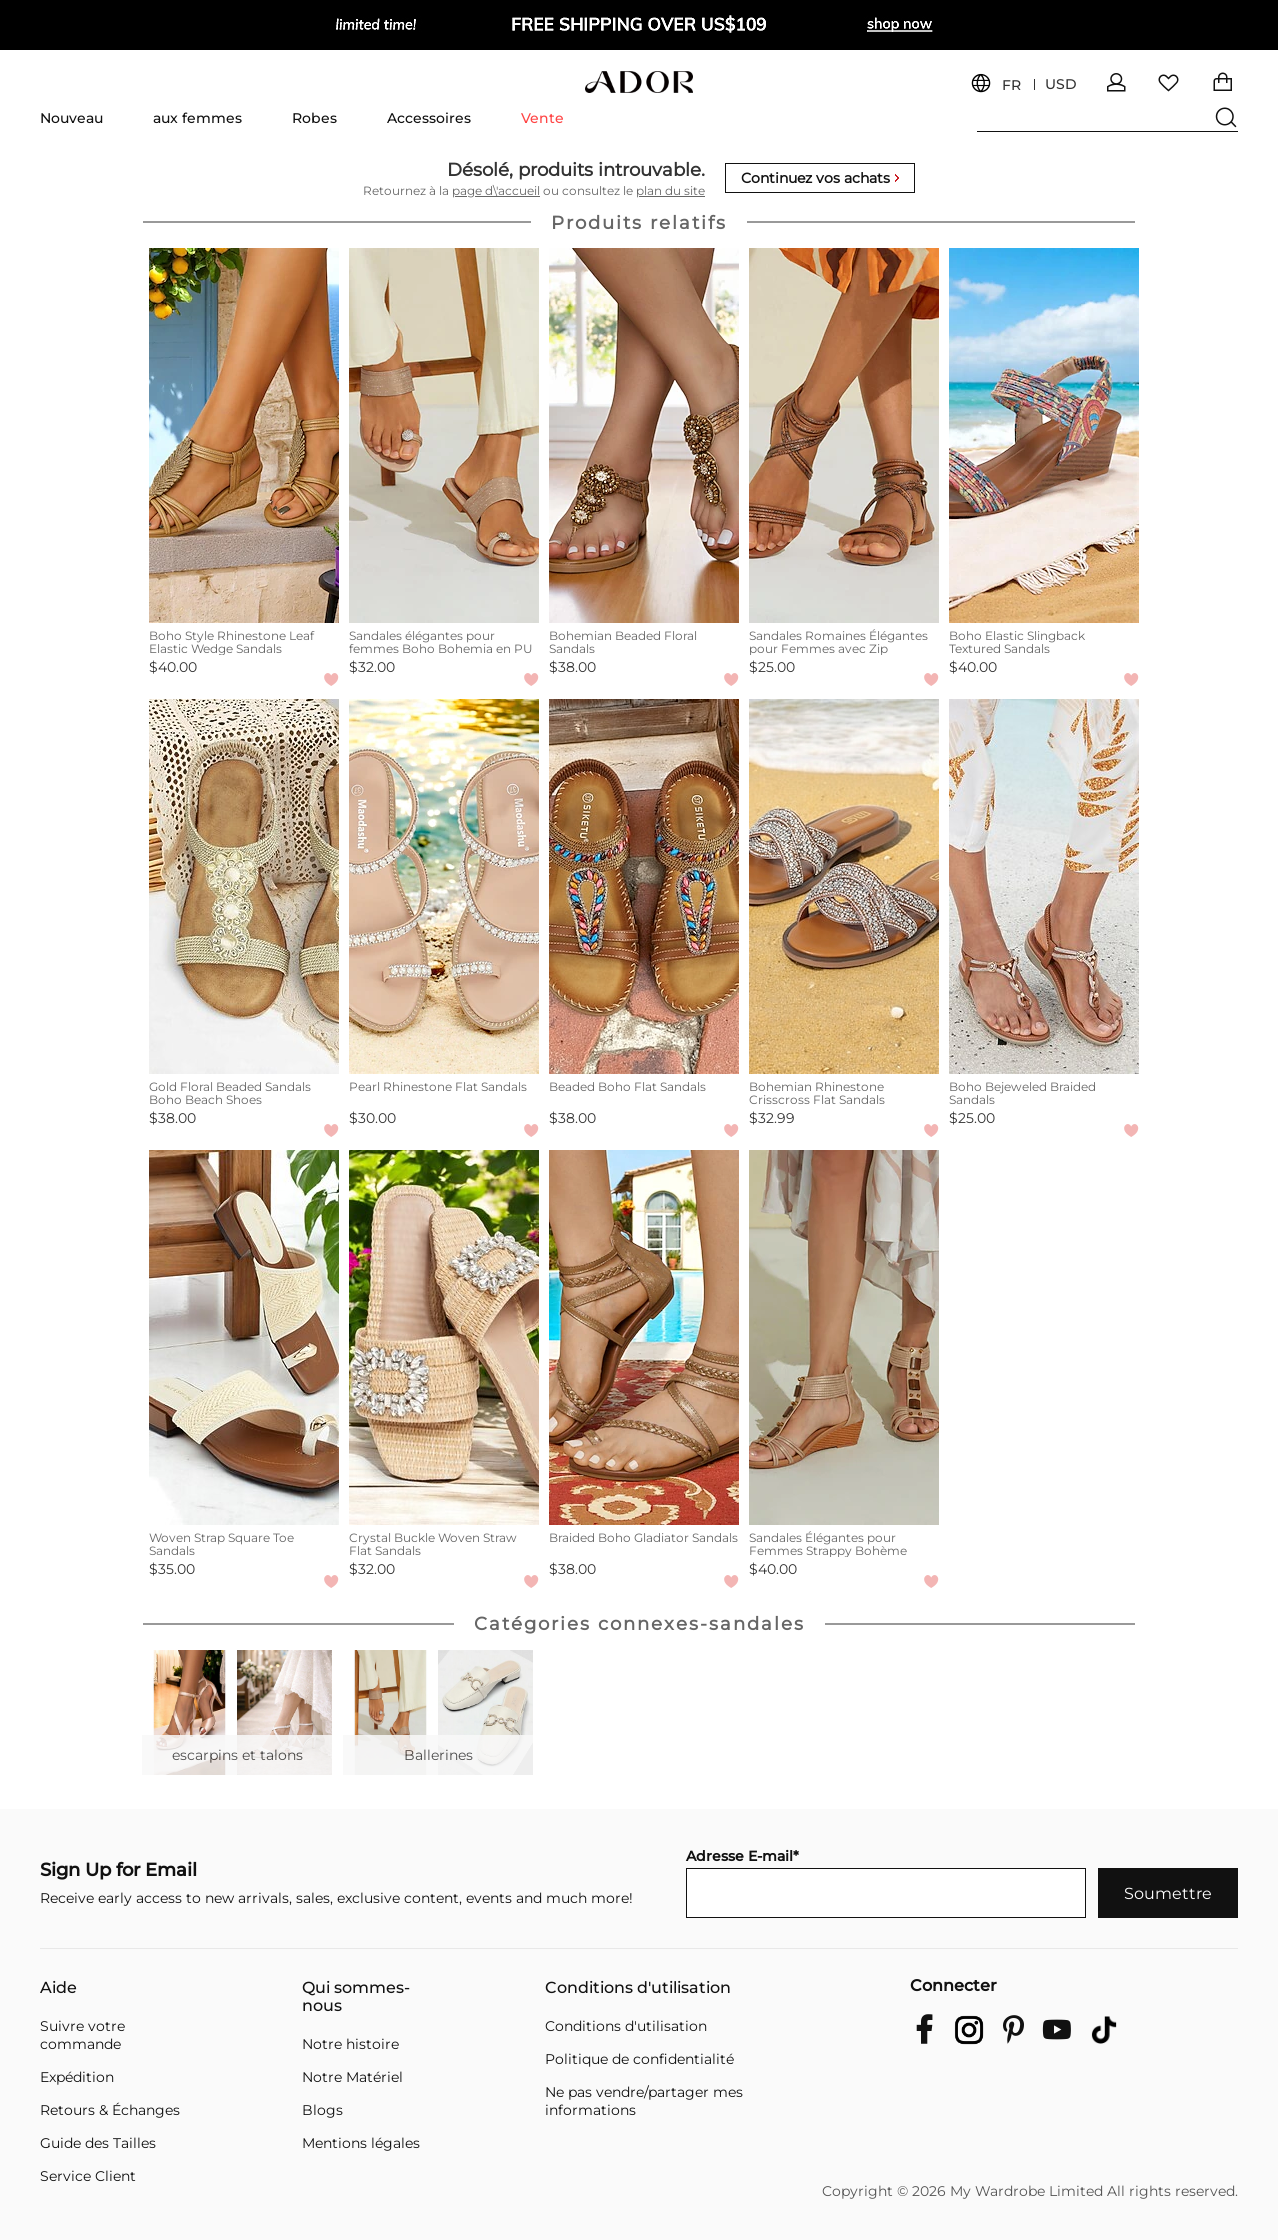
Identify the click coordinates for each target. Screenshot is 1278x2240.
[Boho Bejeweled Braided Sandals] (1044, 886)
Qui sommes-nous (356, 1997)
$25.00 (772, 667)
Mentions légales (361, 2143)
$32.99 (772, 1118)
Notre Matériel (352, 2077)
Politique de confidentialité (639, 2059)
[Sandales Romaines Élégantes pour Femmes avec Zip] (844, 435)
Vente (542, 118)
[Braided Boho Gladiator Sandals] (644, 1337)
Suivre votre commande (82, 2035)
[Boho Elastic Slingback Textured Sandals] (1044, 435)
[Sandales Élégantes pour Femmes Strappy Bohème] (844, 1337)
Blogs (322, 2110)
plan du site (670, 190)
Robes (314, 118)
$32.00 (372, 667)
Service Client (88, 2176)
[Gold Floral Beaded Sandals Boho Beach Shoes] (244, 886)
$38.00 (572, 667)
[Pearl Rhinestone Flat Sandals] (444, 886)
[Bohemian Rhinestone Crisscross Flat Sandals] (844, 886)
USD (1061, 84)
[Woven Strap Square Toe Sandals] (244, 1337)
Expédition (77, 2077)
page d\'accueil (496, 190)
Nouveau (71, 118)
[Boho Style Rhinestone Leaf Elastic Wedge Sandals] (244, 435)
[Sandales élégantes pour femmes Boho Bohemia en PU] (444, 435)
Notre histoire (350, 2044)
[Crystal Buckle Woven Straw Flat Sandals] (444, 1337)
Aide (58, 1988)
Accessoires (429, 118)
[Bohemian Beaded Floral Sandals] (644, 435)
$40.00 (173, 667)
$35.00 (172, 1569)
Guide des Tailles (98, 2143)
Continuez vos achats (820, 178)
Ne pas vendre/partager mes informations (644, 2101)
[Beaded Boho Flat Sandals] (644, 886)
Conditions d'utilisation (638, 1988)
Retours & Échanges (110, 2110)
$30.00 (372, 1118)
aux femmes (197, 118)
